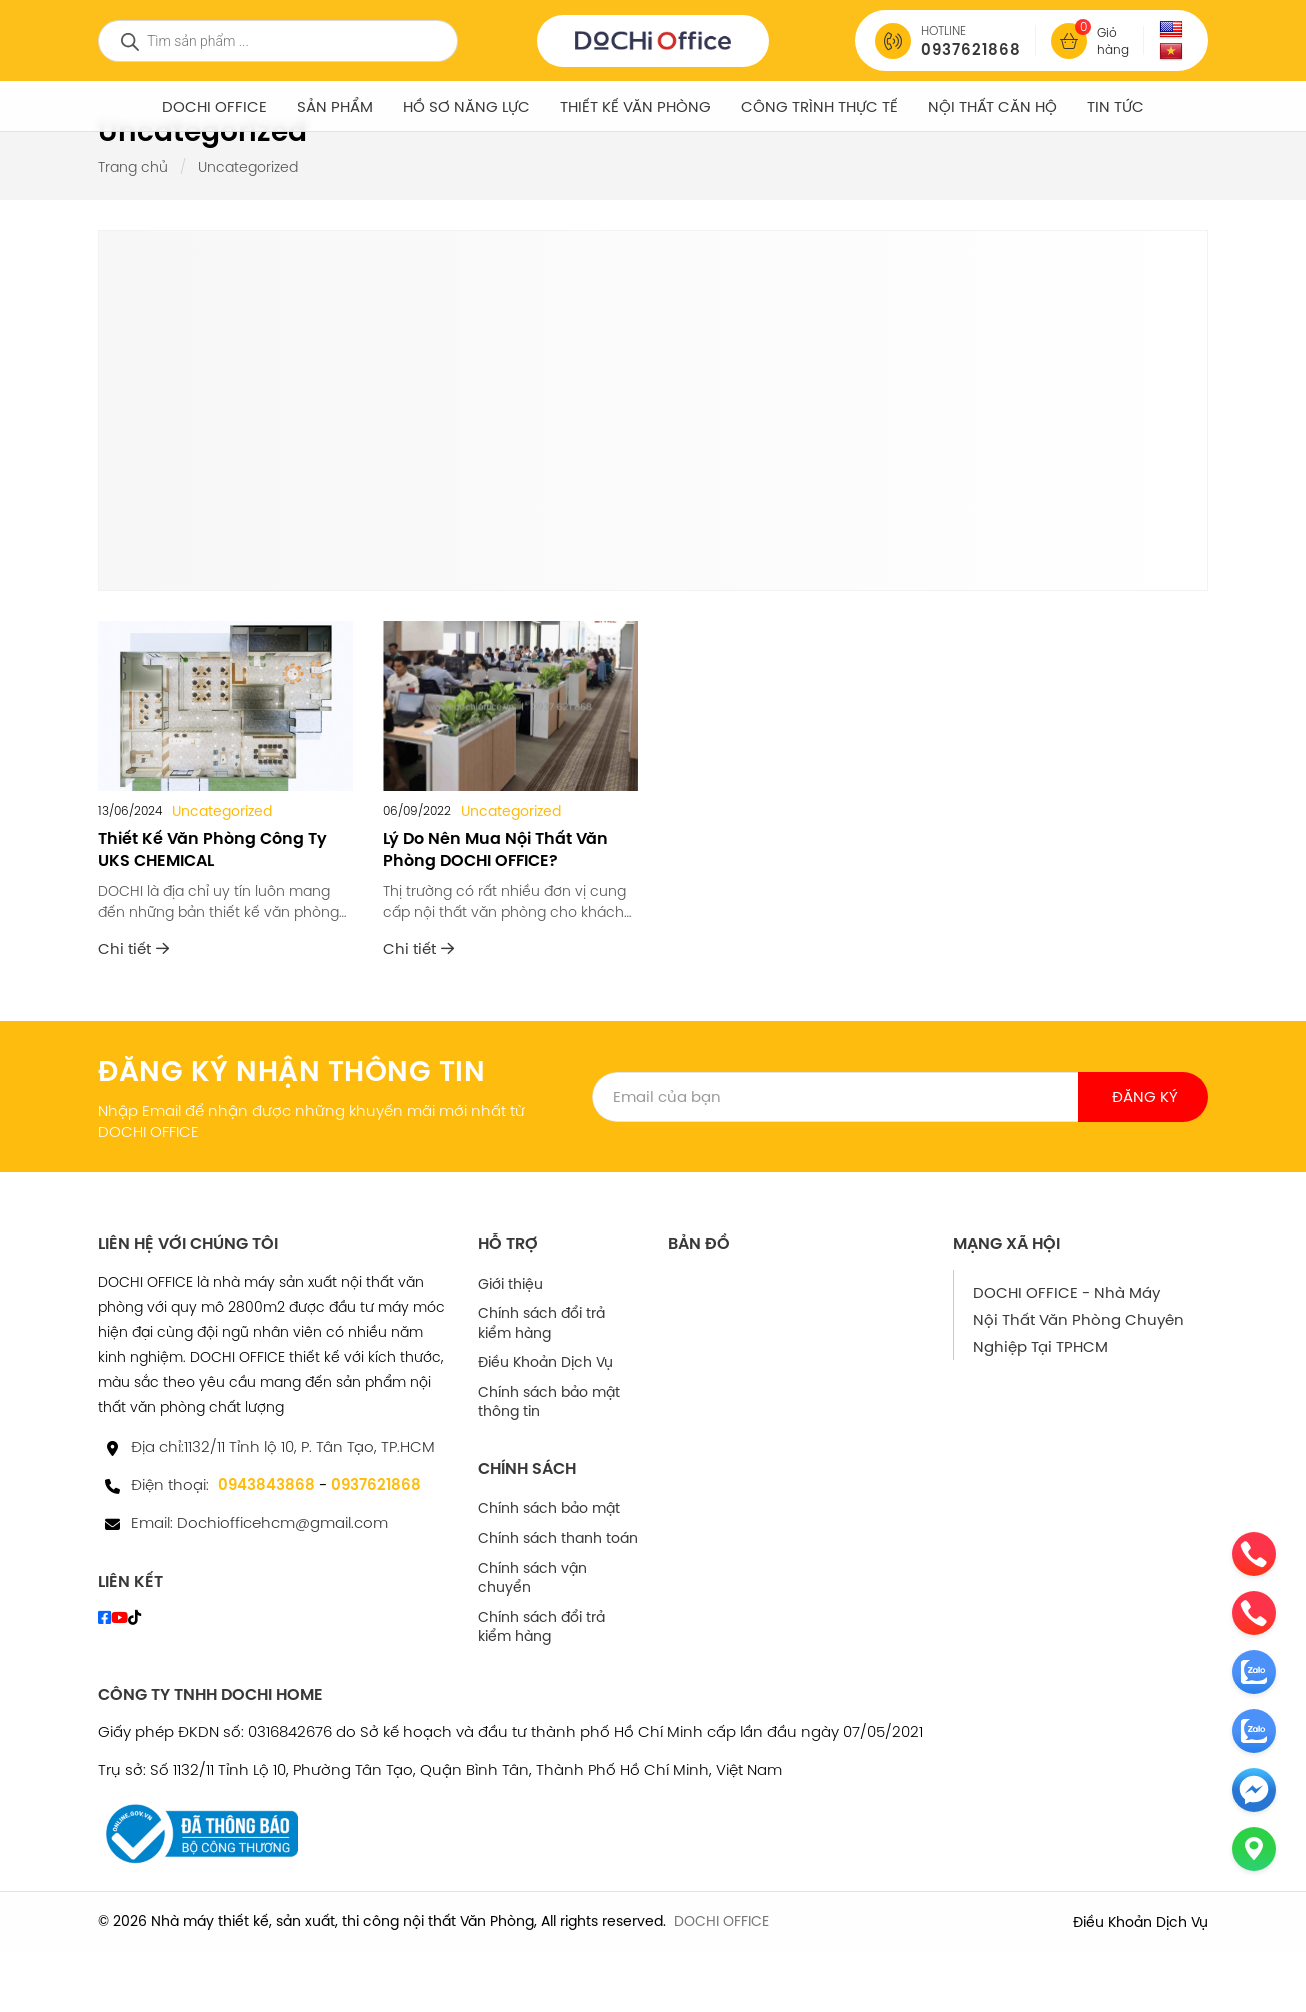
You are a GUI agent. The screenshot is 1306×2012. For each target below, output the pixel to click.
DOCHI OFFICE (214, 106)
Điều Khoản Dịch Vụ (545, 1362)
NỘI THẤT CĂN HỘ (992, 106)
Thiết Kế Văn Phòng (635, 106)
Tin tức (1115, 106)
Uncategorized (222, 811)
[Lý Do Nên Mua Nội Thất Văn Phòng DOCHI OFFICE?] (510, 706)
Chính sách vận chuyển (532, 1578)
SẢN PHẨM (335, 106)
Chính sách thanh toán (558, 1538)
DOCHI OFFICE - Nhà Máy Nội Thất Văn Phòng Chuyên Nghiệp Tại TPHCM (1078, 1319)
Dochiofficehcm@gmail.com (282, 1522)
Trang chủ (133, 167)
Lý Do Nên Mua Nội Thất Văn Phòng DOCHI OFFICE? (495, 849)
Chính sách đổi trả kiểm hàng (541, 1323)
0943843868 (266, 1484)
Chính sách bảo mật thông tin (549, 1402)
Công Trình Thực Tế (819, 106)
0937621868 (376, 1484)
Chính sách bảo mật (549, 1508)
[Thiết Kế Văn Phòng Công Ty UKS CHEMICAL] (225, 706)
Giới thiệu (510, 1284)
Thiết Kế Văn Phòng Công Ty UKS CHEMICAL (212, 849)
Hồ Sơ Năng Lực (466, 106)
